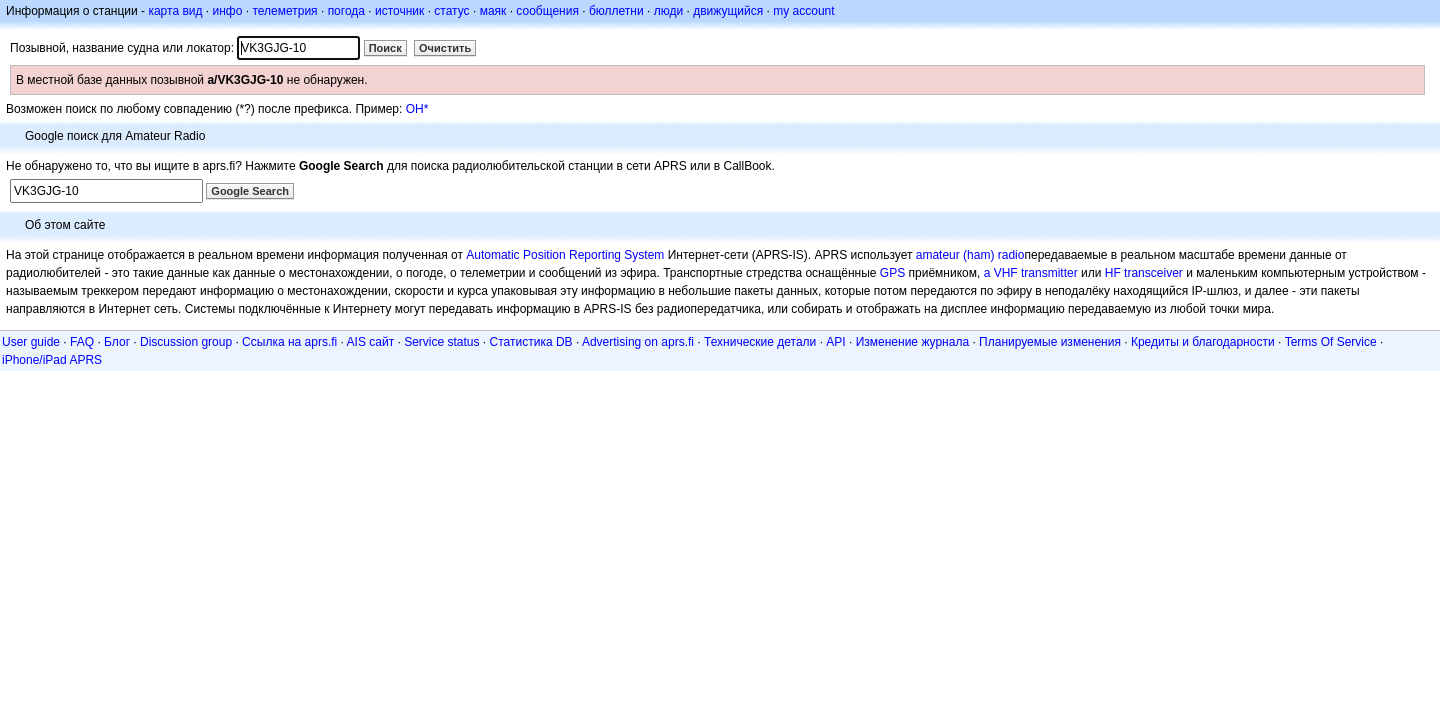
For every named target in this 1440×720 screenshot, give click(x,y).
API (835, 342)
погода (346, 11)
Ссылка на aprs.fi (289, 342)
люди (668, 11)
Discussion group (186, 342)
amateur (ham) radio (970, 255)
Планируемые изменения (1050, 342)
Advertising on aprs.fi (638, 342)
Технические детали (760, 342)
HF (1113, 273)
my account (803, 11)
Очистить (445, 48)
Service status (441, 342)
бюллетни (616, 11)
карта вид (175, 11)
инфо (227, 11)
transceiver (1153, 273)
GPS (892, 273)
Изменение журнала (912, 342)
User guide (31, 342)
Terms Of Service (1331, 342)
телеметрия (284, 11)
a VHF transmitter (1031, 273)
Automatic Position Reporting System (565, 255)
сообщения (547, 11)
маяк (493, 11)
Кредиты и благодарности (1203, 342)
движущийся (728, 11)
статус (451, 11)
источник (399, 11)
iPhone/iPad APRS (52, 360)
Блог (117, 342)
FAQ (82, 342)
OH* (417, 109)
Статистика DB (531, 342)
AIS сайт (371, 342)
